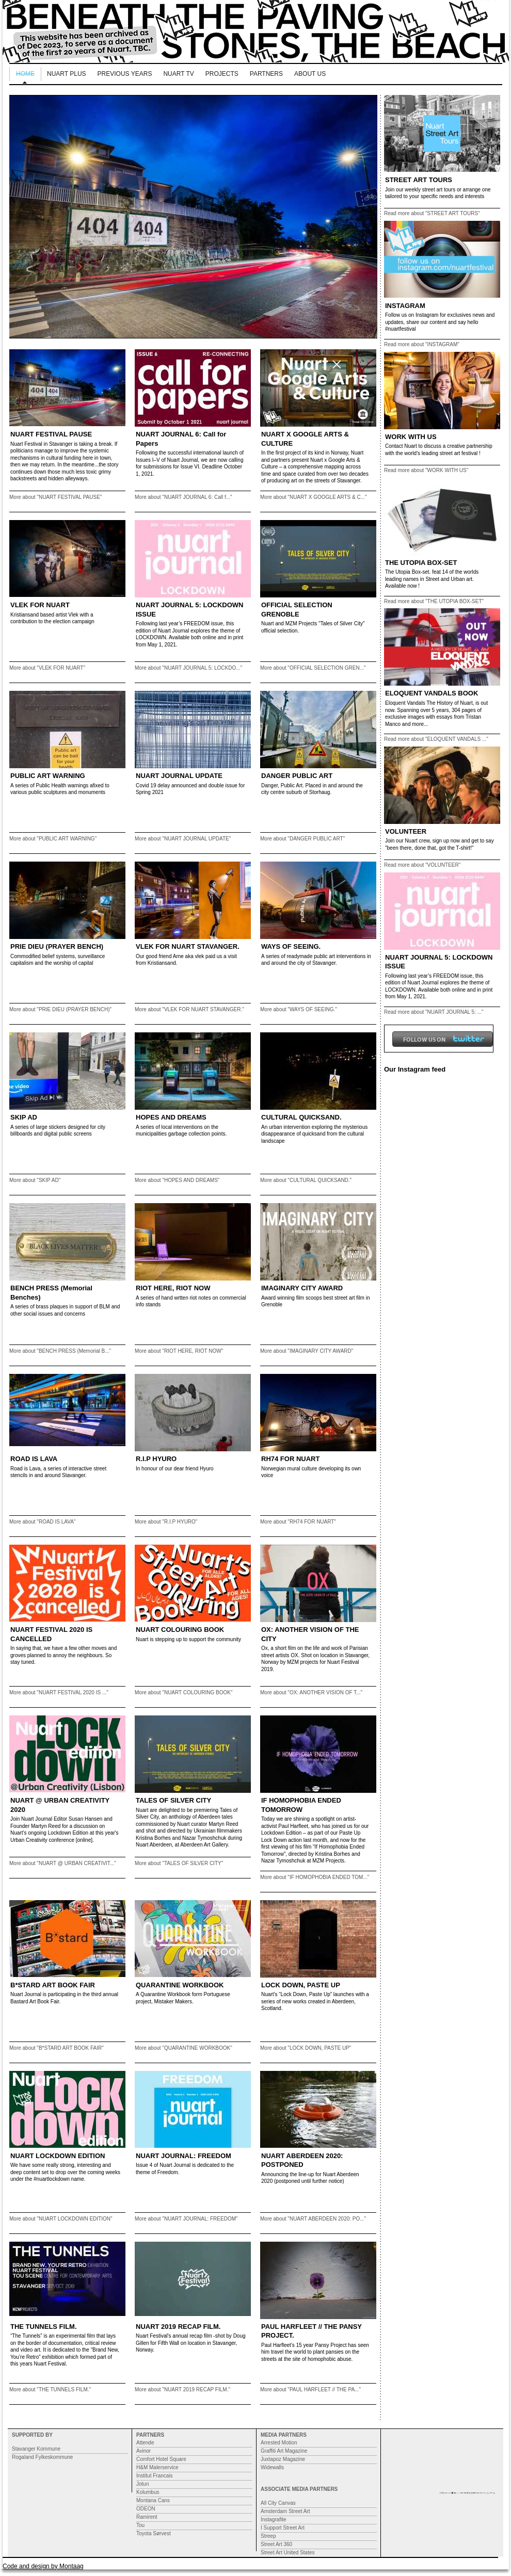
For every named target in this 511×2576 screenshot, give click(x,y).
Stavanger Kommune (36, 2449)
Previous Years (125, 73)
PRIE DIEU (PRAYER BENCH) (56, 946)
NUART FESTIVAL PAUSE (51, 434)
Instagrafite (273, 2519)
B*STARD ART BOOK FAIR (52, 1985)
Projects (221, 73)
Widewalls (272, 2467)
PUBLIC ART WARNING (47, 776)
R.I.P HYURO (156, 1459)
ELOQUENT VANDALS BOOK (431, 693)
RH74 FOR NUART (290, 1459)
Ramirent (146, 2517)
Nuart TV (178, 73)
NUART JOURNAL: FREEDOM (183, 2156)
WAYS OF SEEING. (291, 946)
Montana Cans (153, 2500)
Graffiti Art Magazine (284, 2451)
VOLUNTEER (405, 831)
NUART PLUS (66, 73)
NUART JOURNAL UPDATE (179, 776)
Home (25, 73)
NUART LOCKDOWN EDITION (57, 2156)
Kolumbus (147, 2492)
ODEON (145, 2509)
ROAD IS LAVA (33, 1459)
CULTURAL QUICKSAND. (301, 1117)
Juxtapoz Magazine (283, 2459)
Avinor (143, 2451)
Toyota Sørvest (153, 2533)
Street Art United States (288, 2552)
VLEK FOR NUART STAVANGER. (187, 946)
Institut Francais (154, 2475)
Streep (268, 2536)
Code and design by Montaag (43, 2566)
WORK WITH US (411, 437)
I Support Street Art (283, 2528)
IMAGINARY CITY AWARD (302, 1288)
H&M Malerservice (157, 2467)
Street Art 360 (276, 2544)
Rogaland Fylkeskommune (42, 2457)
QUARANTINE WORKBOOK (179, 1985)
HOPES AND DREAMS (171, 1117)
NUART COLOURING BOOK (180, 1629)
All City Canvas (278, 2503)
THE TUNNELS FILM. (43, 2326)
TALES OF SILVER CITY (173, 1800)
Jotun (142, 2484)
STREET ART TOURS (418, 180)
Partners (266, 73)
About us (310, 73)
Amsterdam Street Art (285, 2511)
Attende (145, 2442)
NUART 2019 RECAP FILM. (178, 2326)
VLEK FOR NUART (40, 605)
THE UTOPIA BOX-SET (421, 562)
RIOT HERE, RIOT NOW (173, 1288)
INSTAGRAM (405, 306)
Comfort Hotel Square (161, 2459)
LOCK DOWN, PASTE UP (300, 1985)
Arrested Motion (279, 2442)
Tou (140, 2525)
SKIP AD (23, 1117)
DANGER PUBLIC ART (296, 776)
